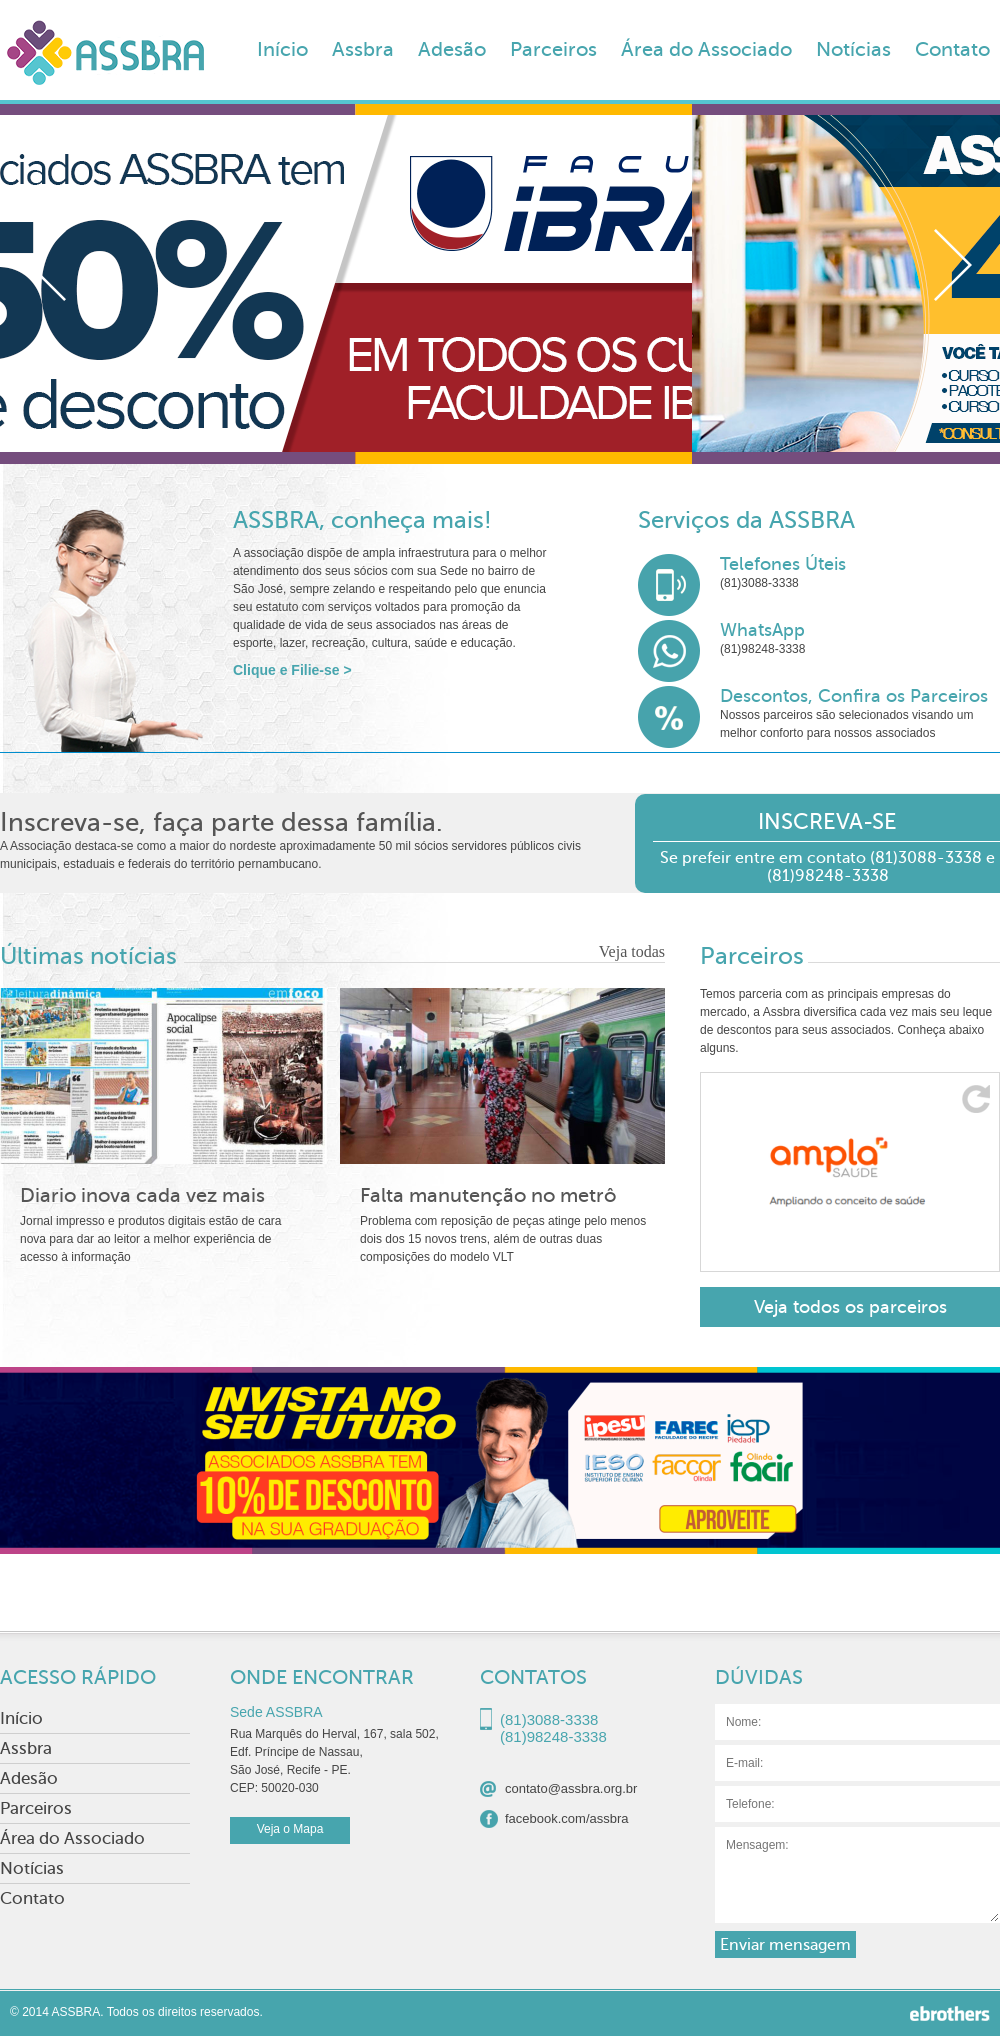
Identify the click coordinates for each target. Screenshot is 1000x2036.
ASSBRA (105, 59)
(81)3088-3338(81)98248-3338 (553, 1722)
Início (282, 49)
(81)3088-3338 (759, 583)
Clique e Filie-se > (292, 670)
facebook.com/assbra (567, 1818)
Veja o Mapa (290, 1829)
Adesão (452, 49)
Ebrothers (950, 2013)
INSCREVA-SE (827, 821)
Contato (952, 49)
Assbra (363, 49)
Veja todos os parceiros (850, 1307)
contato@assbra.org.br (571, 1788)
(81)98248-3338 (762, 649)
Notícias (853, 49)
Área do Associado (706, 49)
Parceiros (553, 49)
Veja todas (632, 951)
